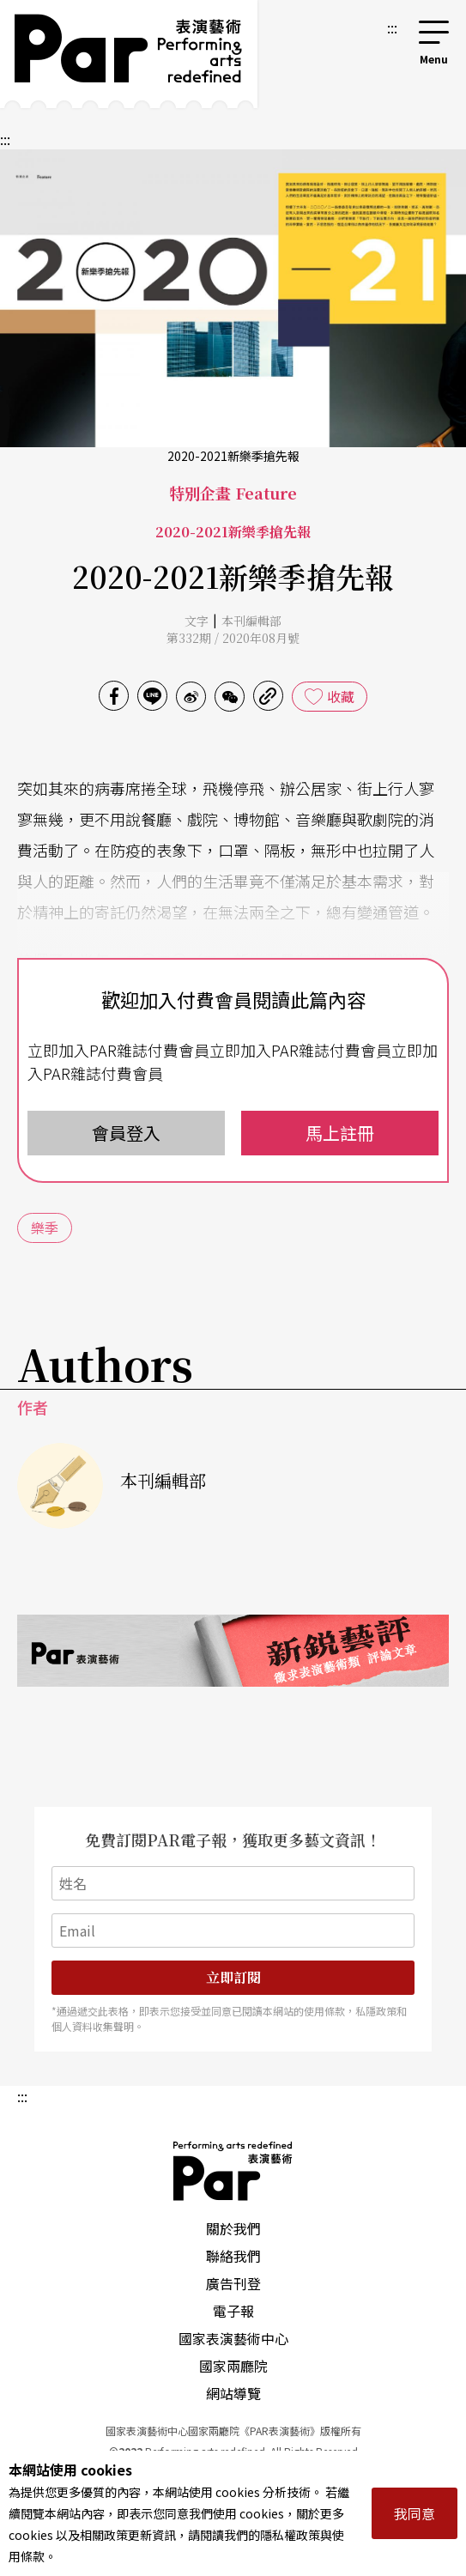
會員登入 (126, 1132)
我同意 (414, 2513)
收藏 (340, 696)
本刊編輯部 (251, 620)
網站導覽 (233, 2393)
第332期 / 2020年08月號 (233, 637)
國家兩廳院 (233, 2365)
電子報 (233, 2310)
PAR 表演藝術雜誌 (233, 2171)
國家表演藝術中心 (233, 2338)
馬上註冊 (340, 1132)
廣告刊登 (233, 2283)
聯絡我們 (233, 2256)
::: (392, 27)
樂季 (44, 1227)
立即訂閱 (233, 1977)
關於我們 (233, 2228)
